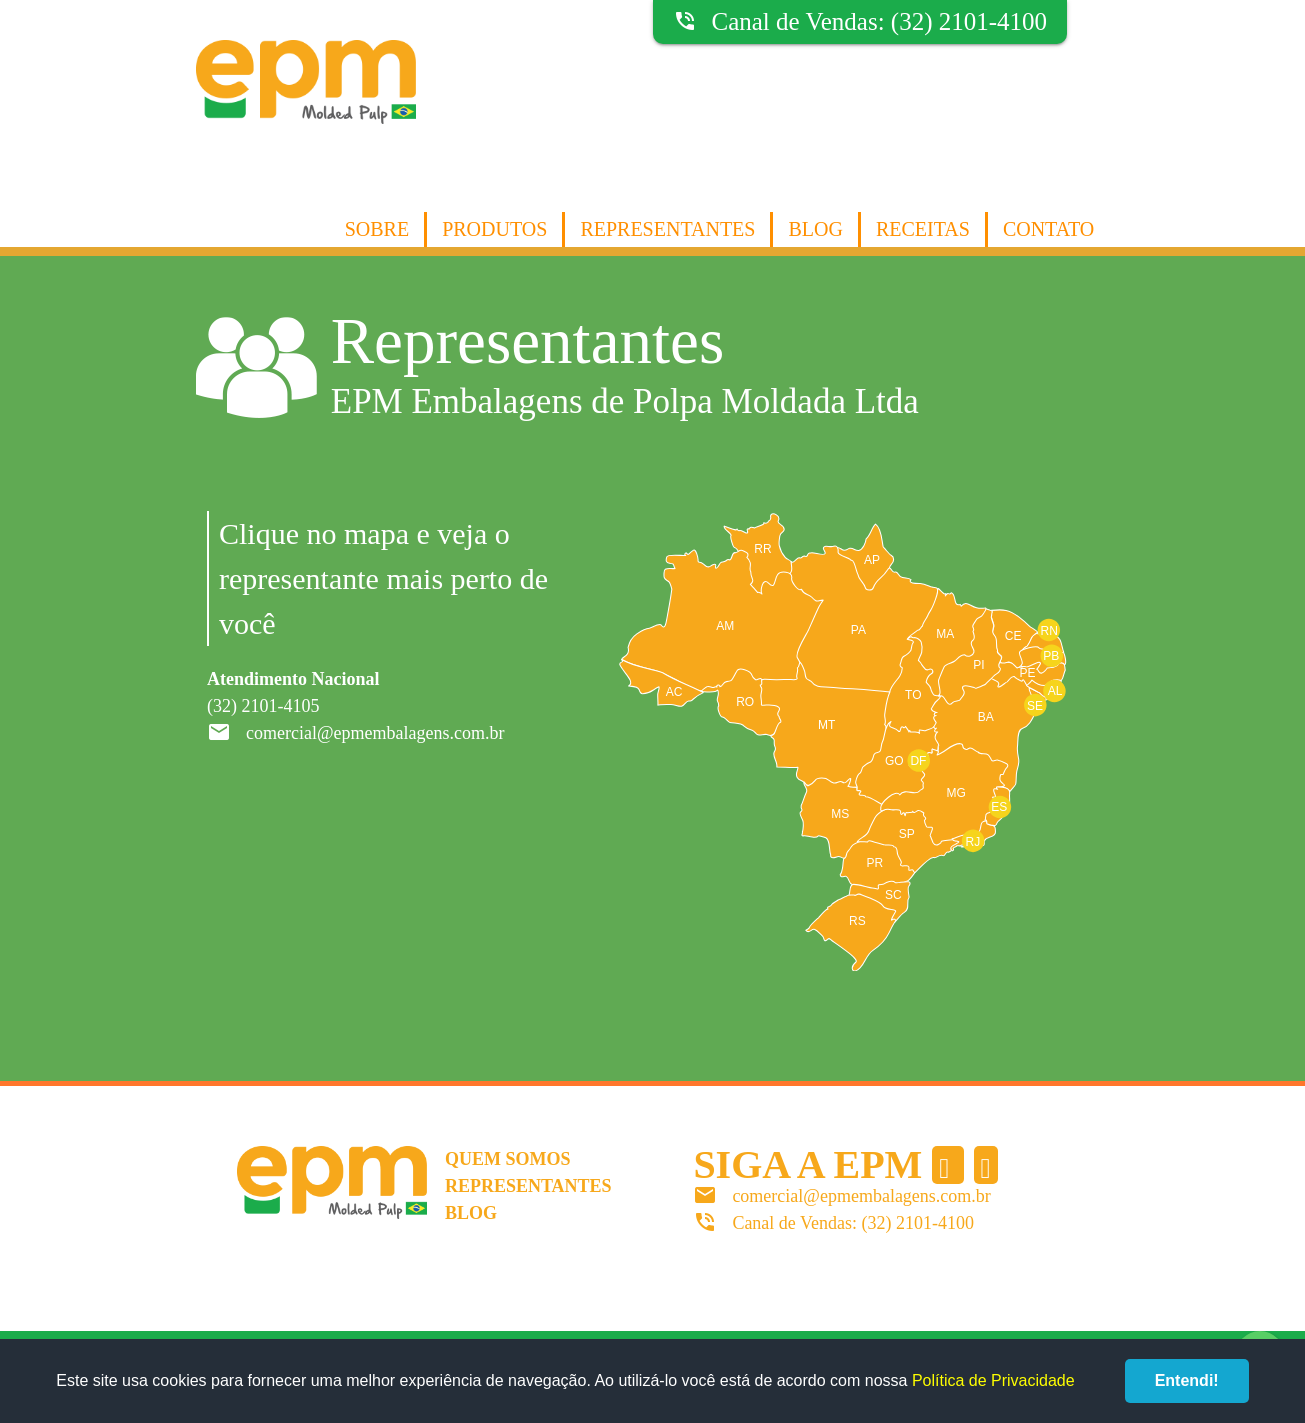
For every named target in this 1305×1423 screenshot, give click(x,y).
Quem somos (508, 1159)
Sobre (377, 229)
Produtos (494, 229)
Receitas (923, 229)
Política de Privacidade (993, 1380)
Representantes (667, 229)
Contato (1048, 229)
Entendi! (1187, 1380)
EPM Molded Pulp (306, 102)
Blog (815, 229)
